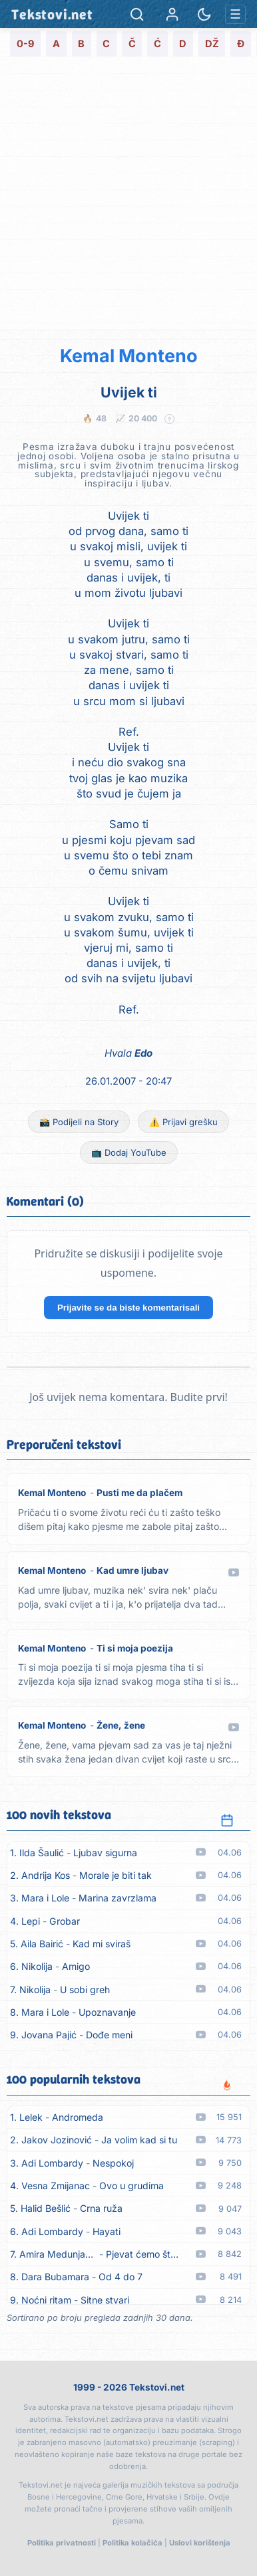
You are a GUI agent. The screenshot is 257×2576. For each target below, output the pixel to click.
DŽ (212, 44)
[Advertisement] (128, 194)
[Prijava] (172, 14)
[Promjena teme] (204, 14)
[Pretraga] (137, 14)
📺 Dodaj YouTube (128, 1152)
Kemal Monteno (129, 356)
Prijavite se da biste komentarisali (128, 1308)
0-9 (26, 44)
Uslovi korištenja (199, 2542)
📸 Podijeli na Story (79, 1122)
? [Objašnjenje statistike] (170, 419)
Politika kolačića (132, 2542)
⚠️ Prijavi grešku (183, 1122)
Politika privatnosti (61, 2542)
